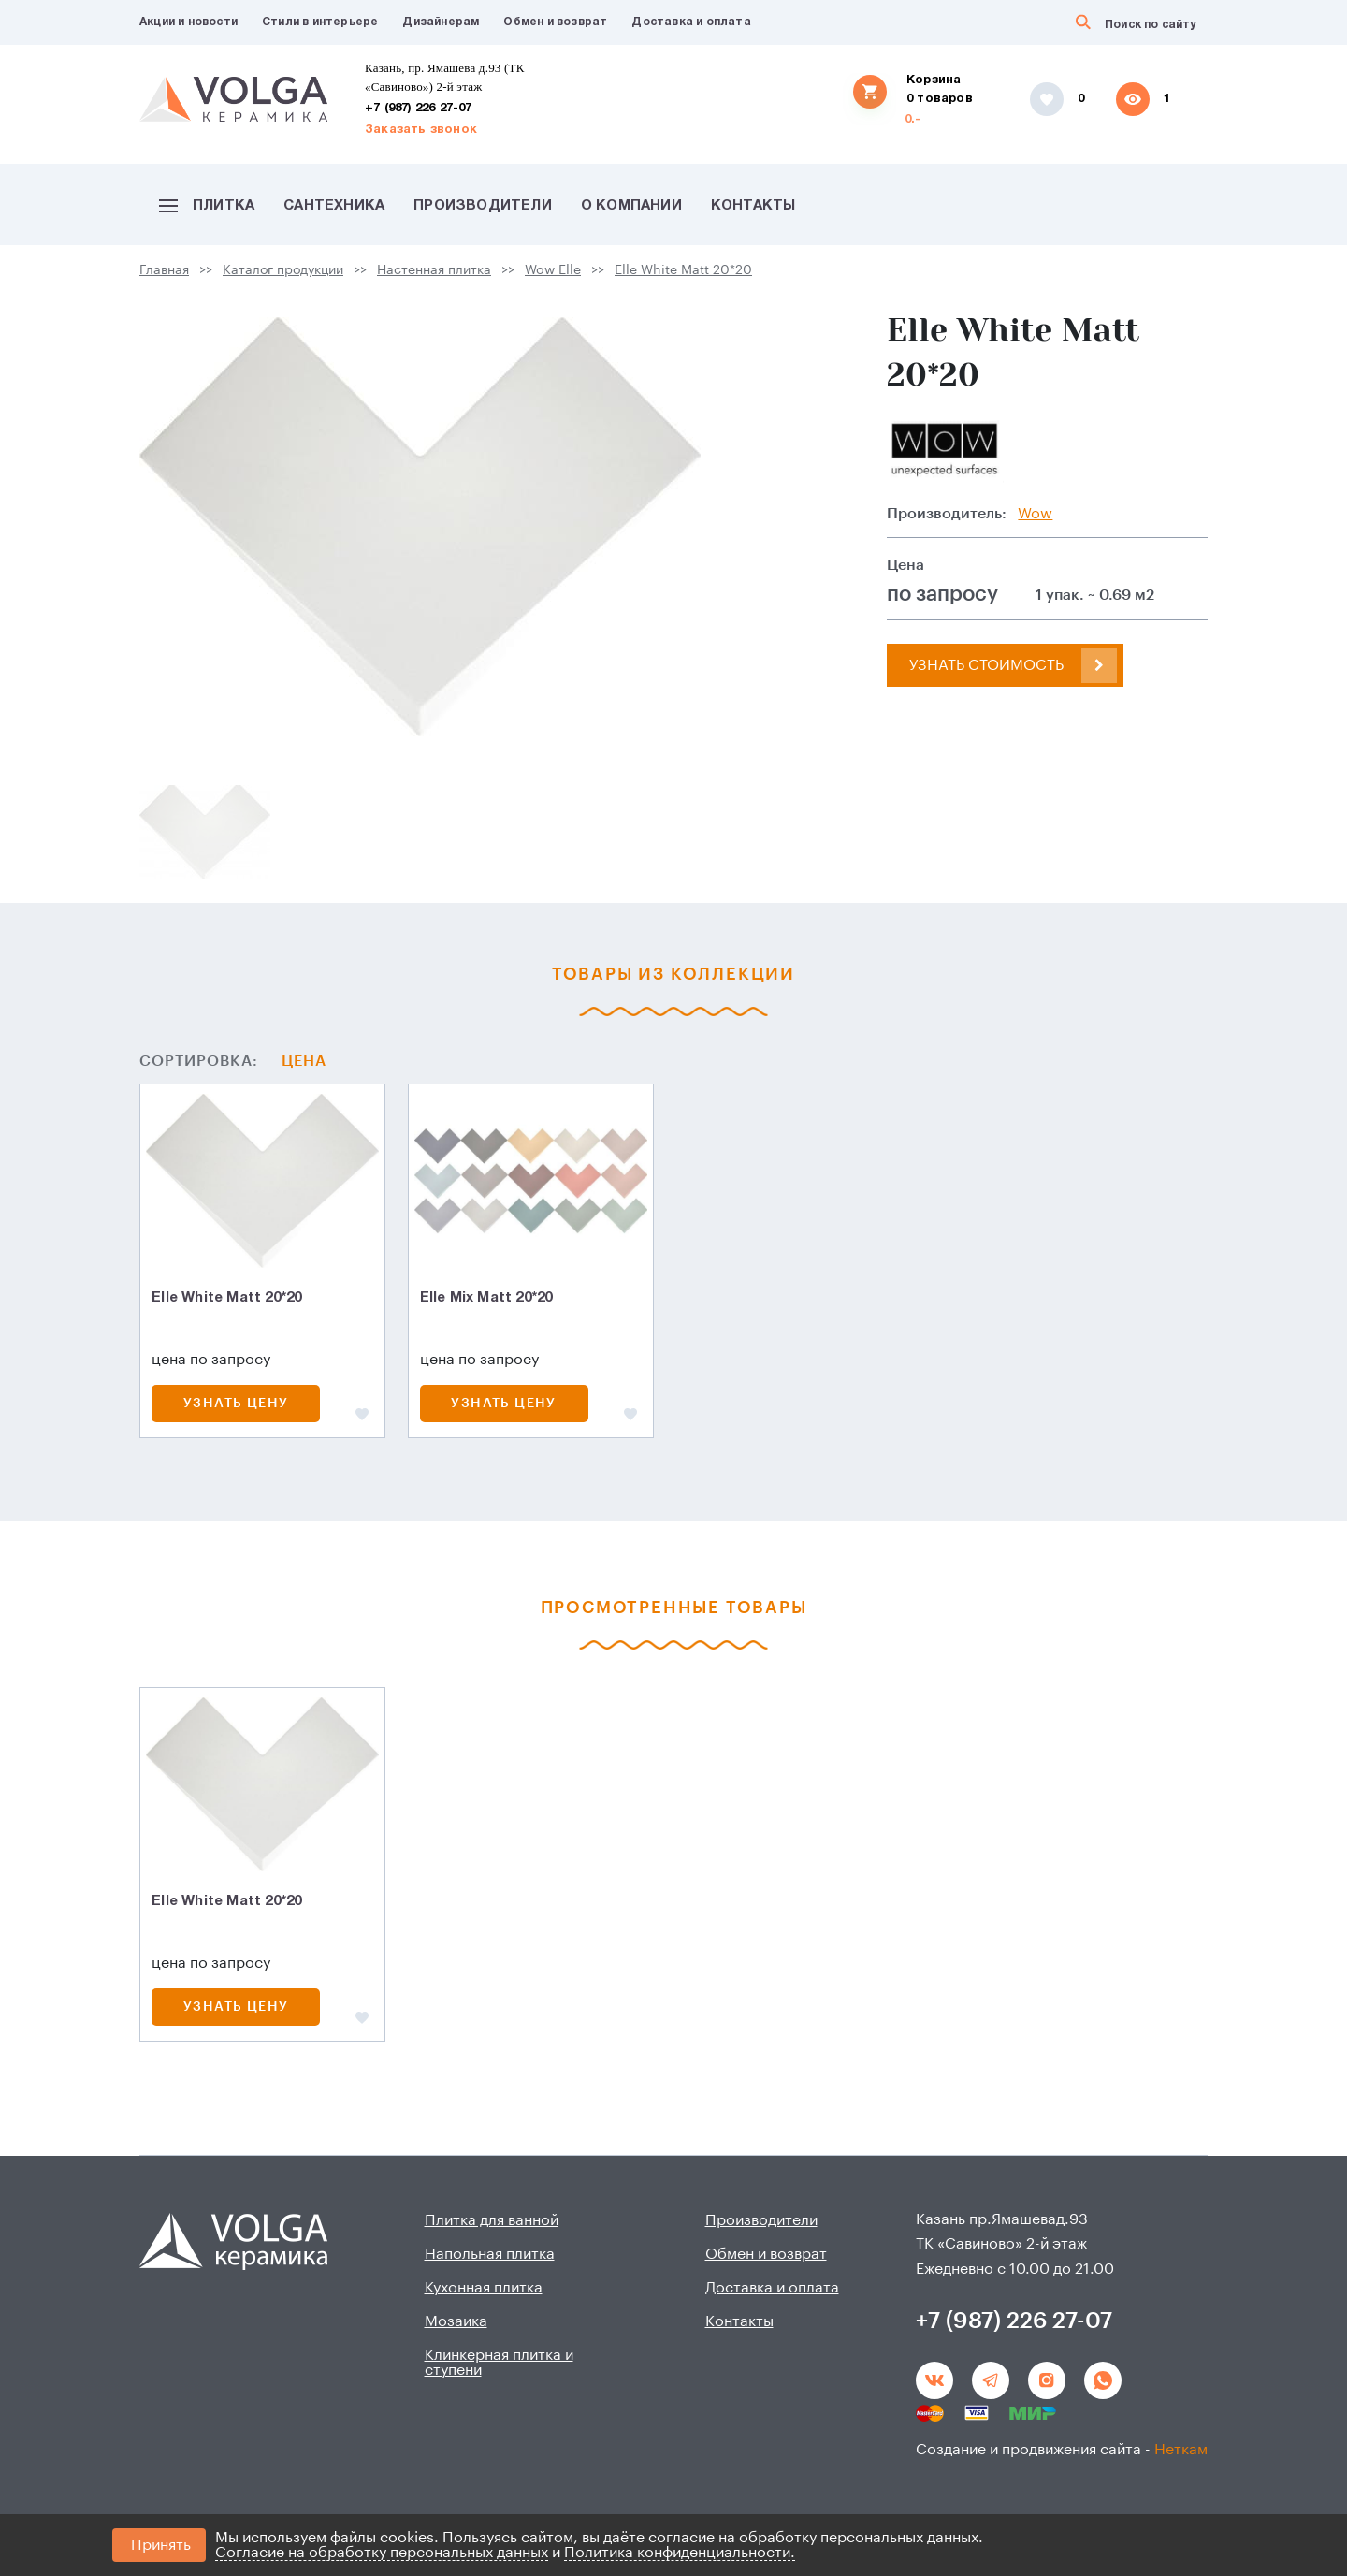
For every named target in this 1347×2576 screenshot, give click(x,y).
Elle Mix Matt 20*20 (486, 1297)
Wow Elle (553, 270)
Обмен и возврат (555, 22)
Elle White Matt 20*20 (683, 270)
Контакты (753, 205)
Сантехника (333, 205)
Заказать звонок (421, 130)
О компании (631, 205)
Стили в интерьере (320, 22)
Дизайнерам (440, 22)
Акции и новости (188, 22)
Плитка (206, 205)
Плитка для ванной (491, 2220)
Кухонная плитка (484, 2287)
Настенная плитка (434, 270)
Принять (161, 2545)
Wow (1035, 513)
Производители (482, 205)
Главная (164, 270)
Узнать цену (235, 1403)
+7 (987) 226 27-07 (418, 108)
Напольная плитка (490, 2254)
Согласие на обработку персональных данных (381, 2552)
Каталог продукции (283, 270)
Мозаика (456, 2321)
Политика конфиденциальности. (679, 2552)
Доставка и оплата (690, 22)
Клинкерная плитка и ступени (499, 2363)
